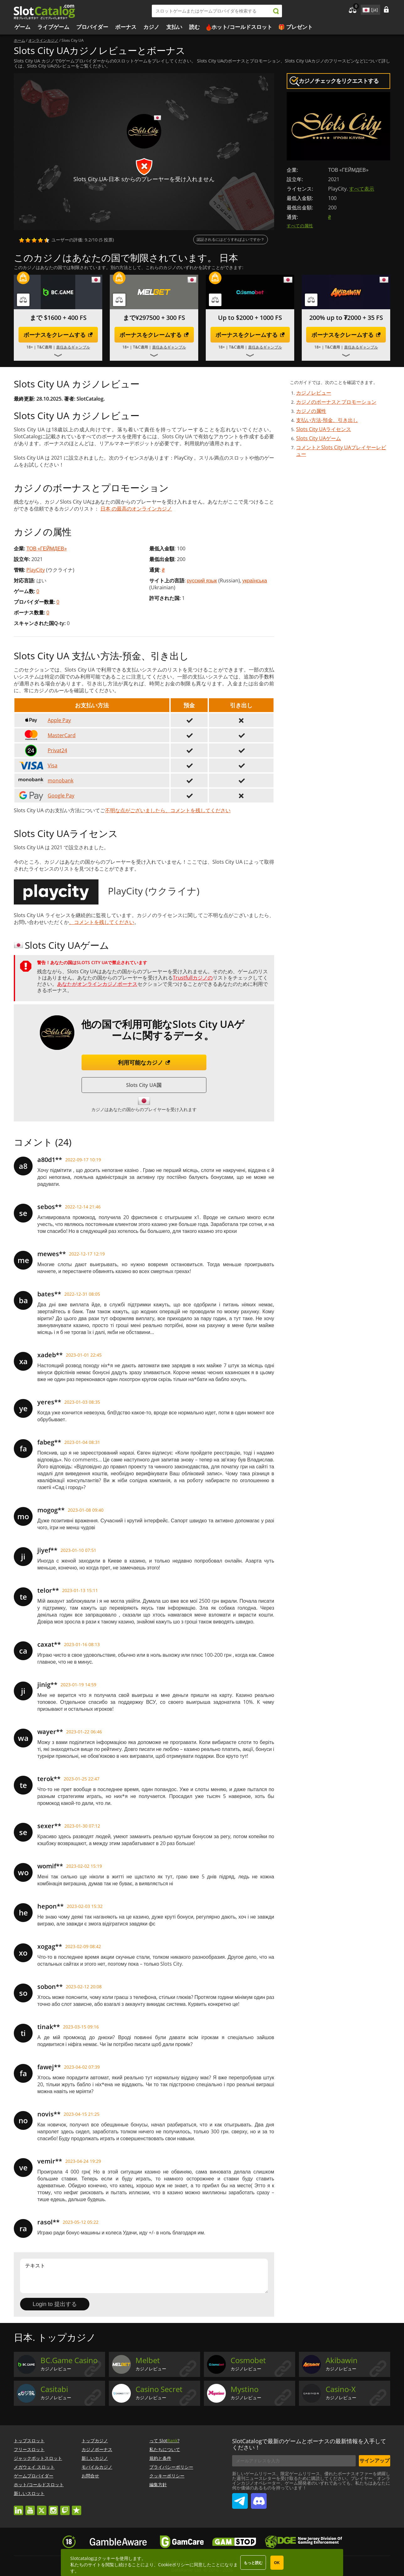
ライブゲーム (53, 26)
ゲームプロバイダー (33, 2476)
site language (365, 9)
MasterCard (47, 735)
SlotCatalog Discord (259, 2498)
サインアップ (374, 2460)
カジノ (151, 26)
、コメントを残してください (101, 922)
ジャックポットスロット (38, 2458)
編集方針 (158, 2484)
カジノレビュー (313, 392)
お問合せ (90, 2476)
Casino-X (341, 2389)
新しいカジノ (95, 2458)
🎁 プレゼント (295, 26)
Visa (37, 765)
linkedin (18, 2507)
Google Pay (46, 795)
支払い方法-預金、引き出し (327, 420)
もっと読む (253, 2562)
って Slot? (164, 2441)
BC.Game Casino (69, 2360)
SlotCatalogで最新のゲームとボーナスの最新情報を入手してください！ (309, 2444)
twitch (65, 2507)
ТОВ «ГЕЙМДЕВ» (46, 548)
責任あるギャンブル (73, 347)
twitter (41, 2507)
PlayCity (35, 569)
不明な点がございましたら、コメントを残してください (168, 810)
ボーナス (125, 26)
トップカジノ (95, 2441)
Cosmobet (248, 2360)
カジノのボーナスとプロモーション (336, 401)
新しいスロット (29, 2493)
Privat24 (42, 750)
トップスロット (29, 2441)
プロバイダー (92, 26)
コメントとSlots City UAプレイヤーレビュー (341, 450)
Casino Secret (159, 2389)
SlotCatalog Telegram (240, 2498)
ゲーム (22, 26)
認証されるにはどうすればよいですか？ (230, 239)
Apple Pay (44, 720)
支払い (174, 26)
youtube (30, 2507)
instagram (53, 2507)
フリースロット (29, 2449)
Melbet (148, 2360)
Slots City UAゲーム (318, 438)
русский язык (202, 580)
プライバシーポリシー (171, 2467)
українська (254, 580)
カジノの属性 (311, 411)
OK (277, 2563)
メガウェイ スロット (34, 2467)
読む (194, 26)
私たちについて (164, 2449)
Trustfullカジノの (193, 977)
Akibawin (342, 2360)
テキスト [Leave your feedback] (144, 2276)
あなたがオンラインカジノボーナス (97, 983)
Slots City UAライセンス (323, 429)
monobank (45, 780)
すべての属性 (300, 226)
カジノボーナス (97, 2449)
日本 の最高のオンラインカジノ (136, 508)
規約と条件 (160, 2458)
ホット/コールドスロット (241, 26)
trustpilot (76, 2507)
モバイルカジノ (97, 2467)
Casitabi (54, 2389)
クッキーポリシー (166, 2476)
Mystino (244, 2389)
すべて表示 (361, 188)
